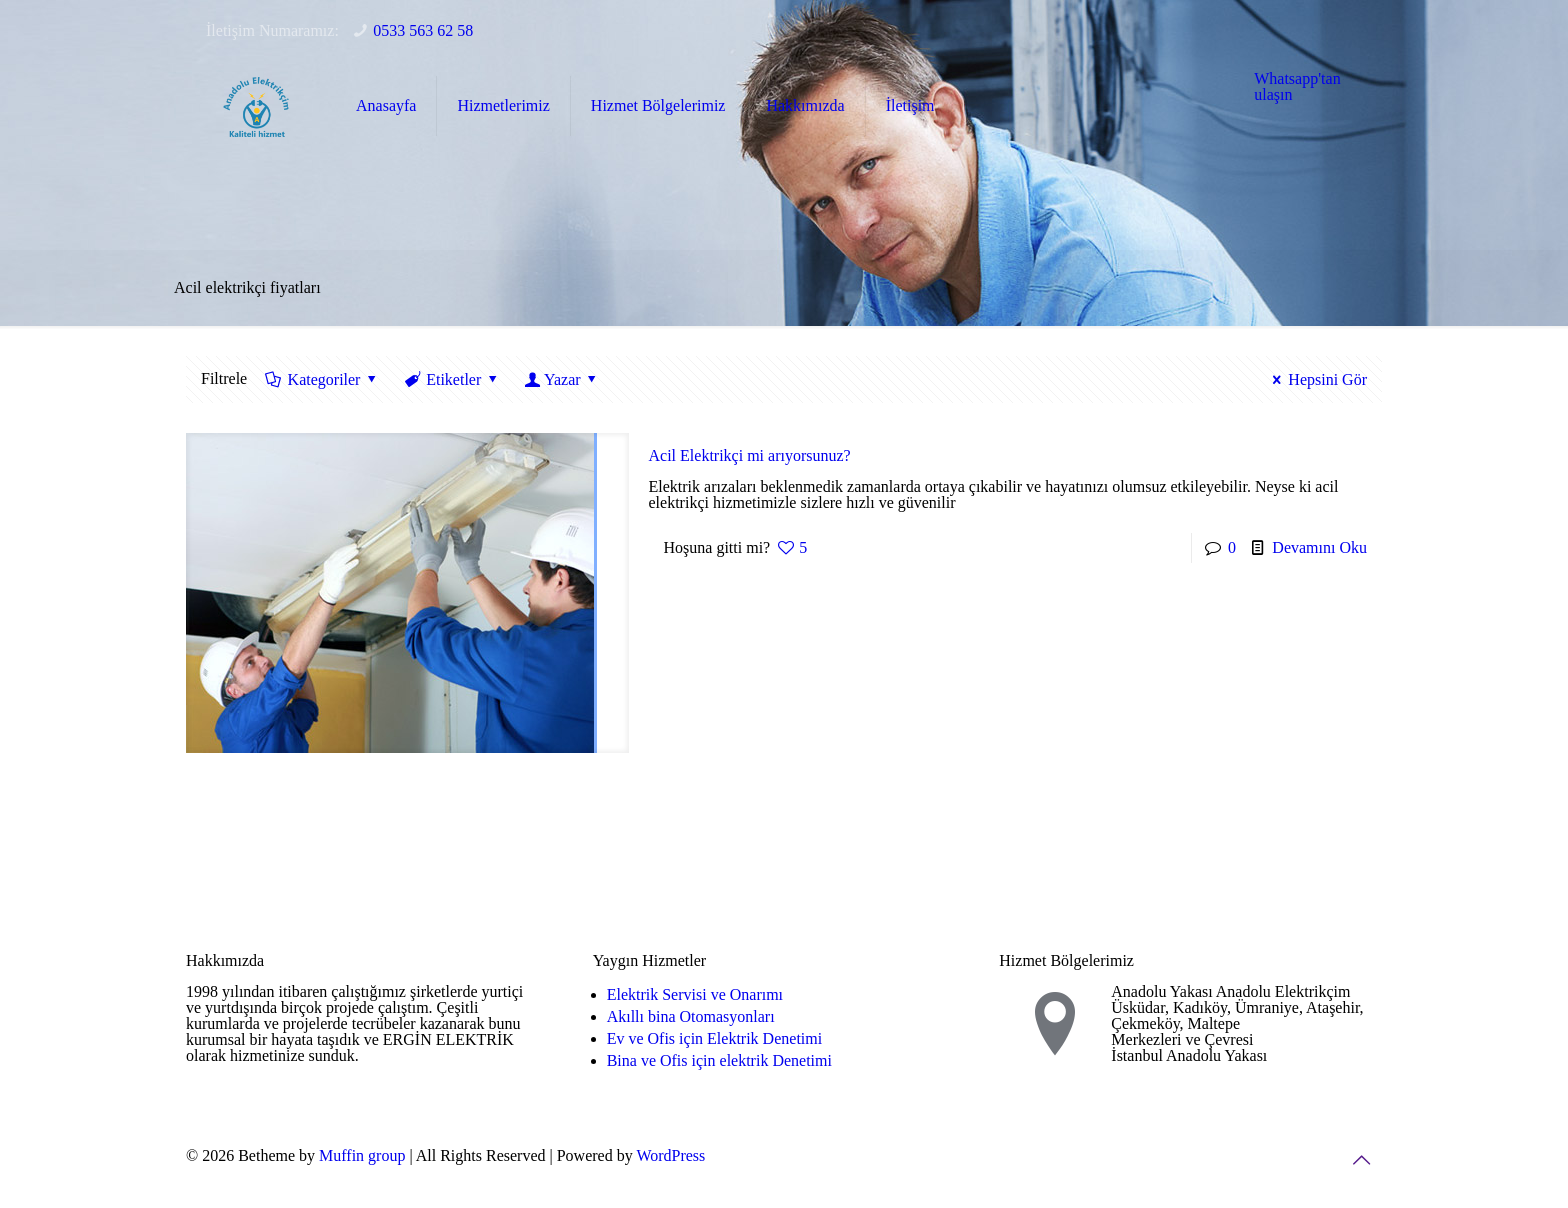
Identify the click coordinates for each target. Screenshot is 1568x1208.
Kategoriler (322, 379)
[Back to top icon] (1361, 1160)
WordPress (670, 1155)
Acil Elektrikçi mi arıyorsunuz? (750, 455)
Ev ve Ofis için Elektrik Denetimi (715, 1038)
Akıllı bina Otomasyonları (691, 1016)
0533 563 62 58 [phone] (423, 30)
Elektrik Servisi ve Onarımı (695, 994)
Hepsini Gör (1316, 379)
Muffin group (362, 1155)
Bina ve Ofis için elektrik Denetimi (719, 1060)
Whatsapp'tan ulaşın (1297, 86)
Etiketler (452, 379)
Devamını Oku (1319, 547)
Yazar (562, 379)
